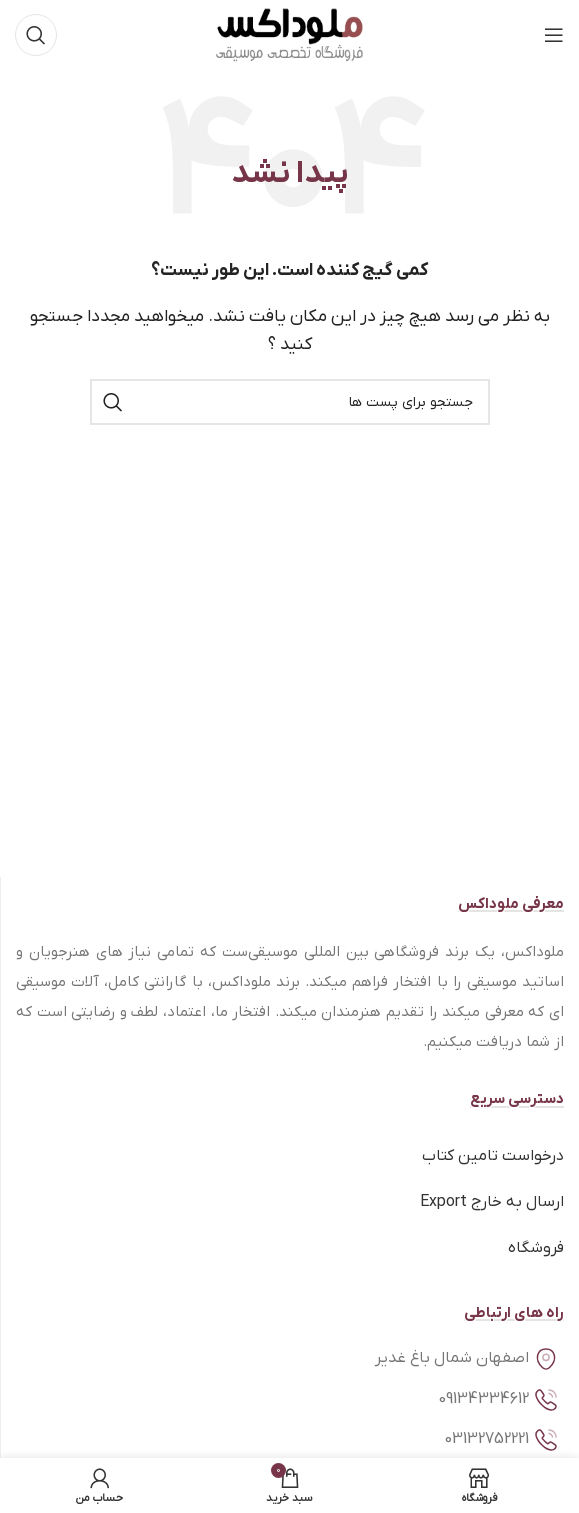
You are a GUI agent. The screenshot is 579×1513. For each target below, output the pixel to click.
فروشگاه (536, 1248)
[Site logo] (289, 34)
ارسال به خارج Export (492, 1202)
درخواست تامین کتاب (493, 1156)
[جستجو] (36, 35)
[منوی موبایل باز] (554, 35)
